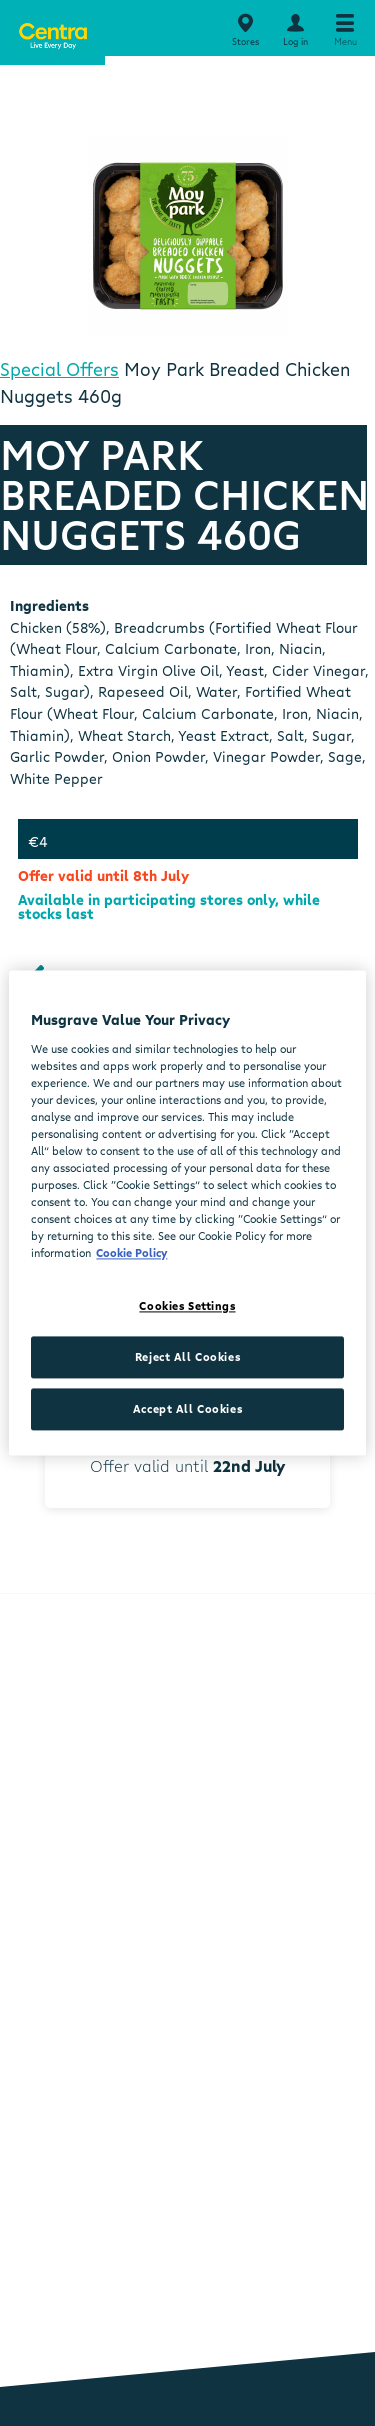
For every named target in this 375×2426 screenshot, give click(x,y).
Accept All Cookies (187, 1409)
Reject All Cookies (187, 1357)
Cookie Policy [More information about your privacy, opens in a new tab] (131, 1253)
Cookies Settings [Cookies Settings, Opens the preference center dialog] (187, 1306)
